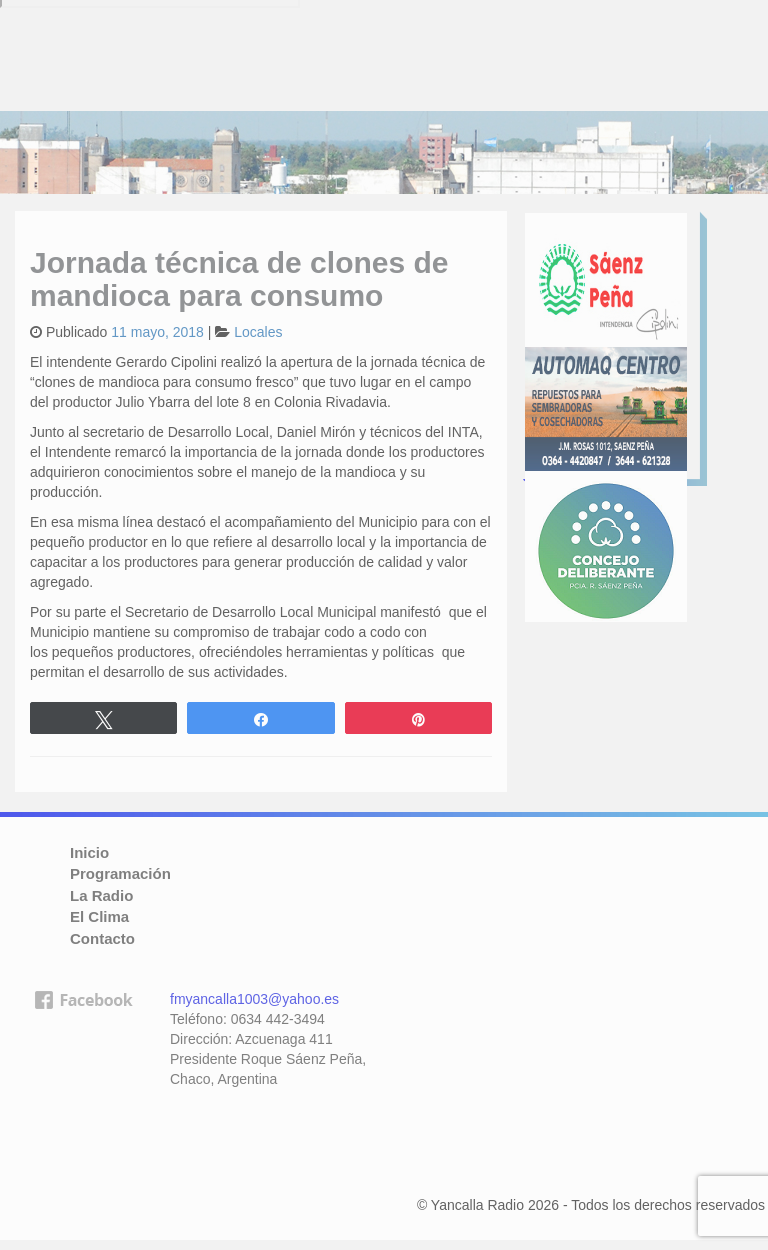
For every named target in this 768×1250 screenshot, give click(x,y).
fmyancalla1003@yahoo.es (254, 999)
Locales (258, 332)
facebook (83, 1087)
